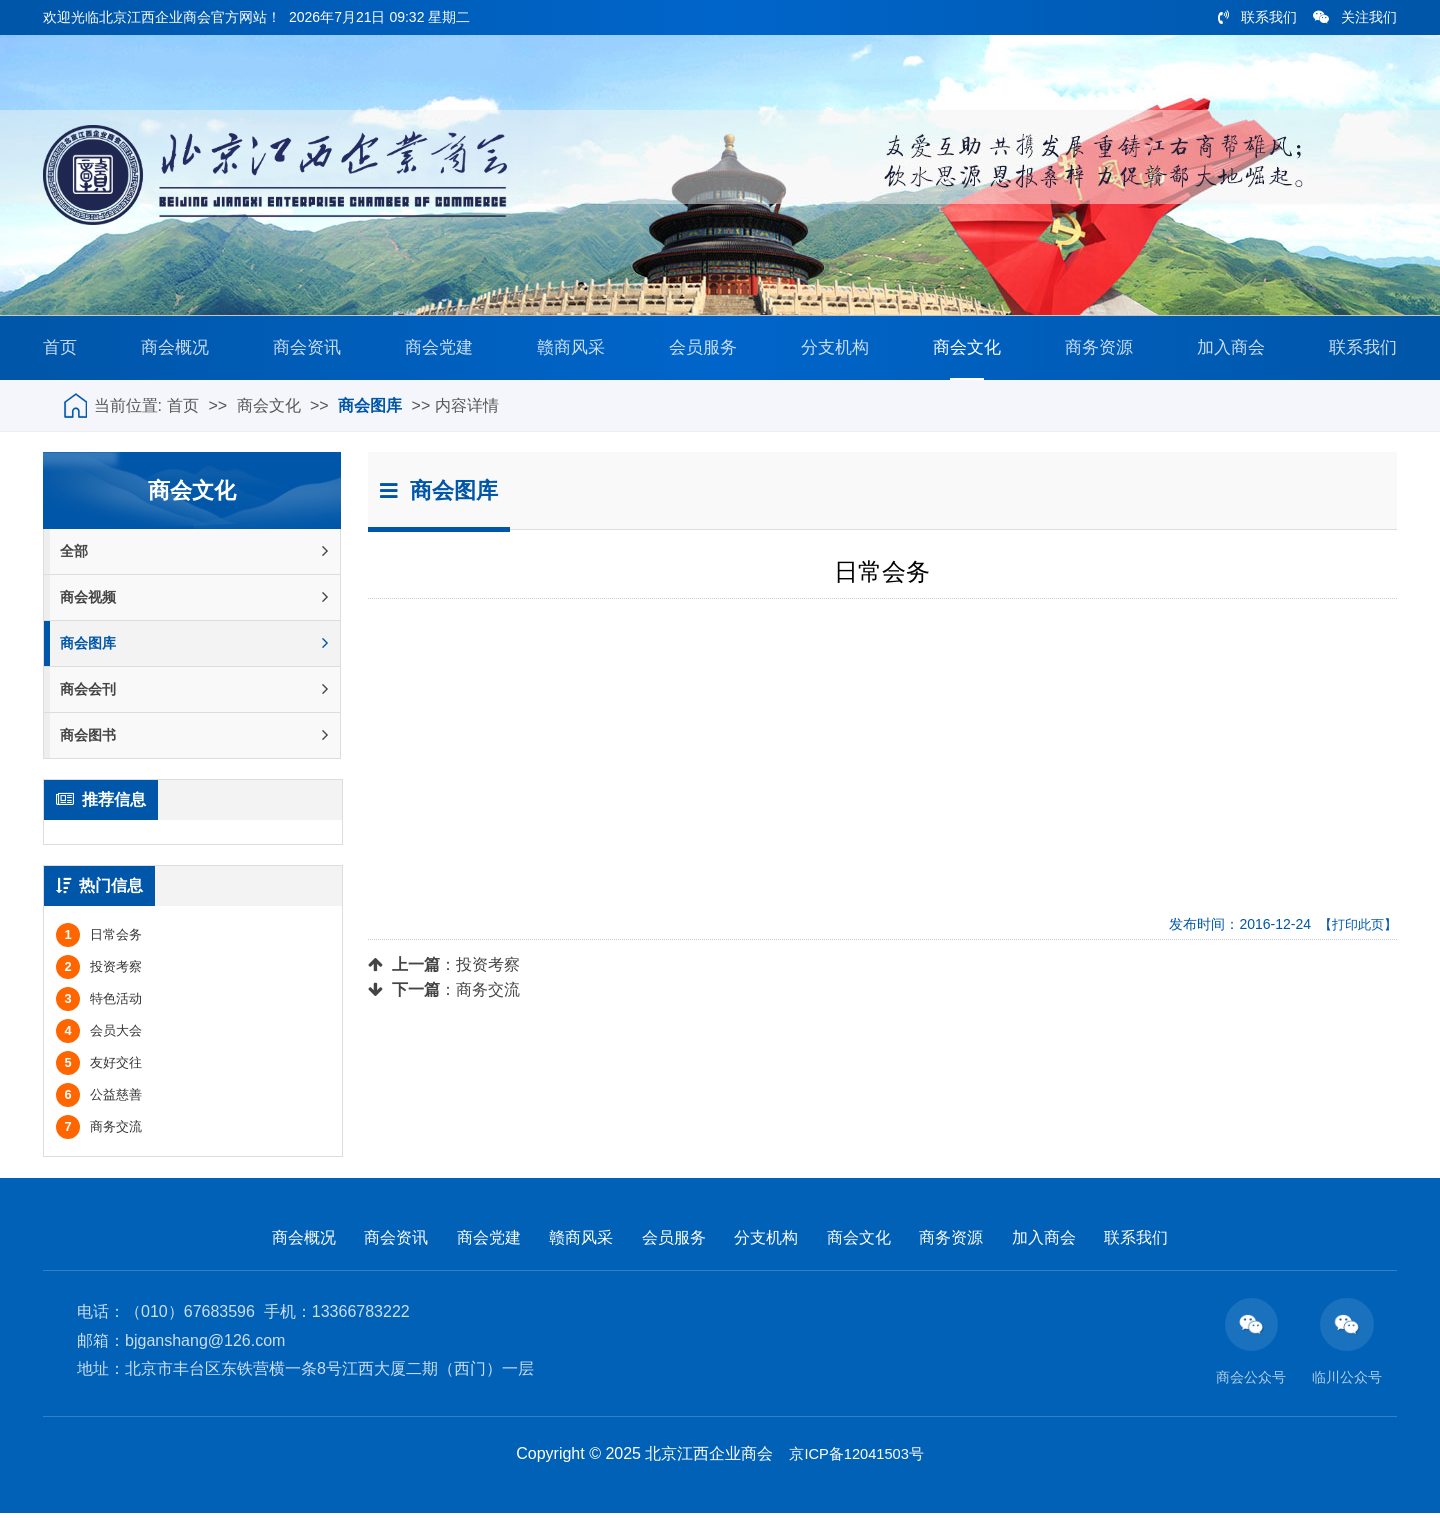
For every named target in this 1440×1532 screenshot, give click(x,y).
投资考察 (488, 979)
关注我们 (1355, 17)
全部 (194, 566)
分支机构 (831, 355)
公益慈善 (99, 1111)
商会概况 (175, 355)
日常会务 (99, 951)
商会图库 (370, 420)
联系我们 (1257, 17)
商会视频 (194, 612)
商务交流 (488, 1004)
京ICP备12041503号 (857, 1472)
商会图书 (194, 750)
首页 (63, 355)
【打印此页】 (1355, 939)
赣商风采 (569, 355)
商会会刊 (194, 704)
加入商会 (1225, 355)
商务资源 (1094, 355)
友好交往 (99, 1079)
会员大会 (99, 1047)
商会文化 (963, 355)
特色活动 (99, 1015)
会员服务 (700, 355)
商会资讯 (306, 355)
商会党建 (437, 355)
